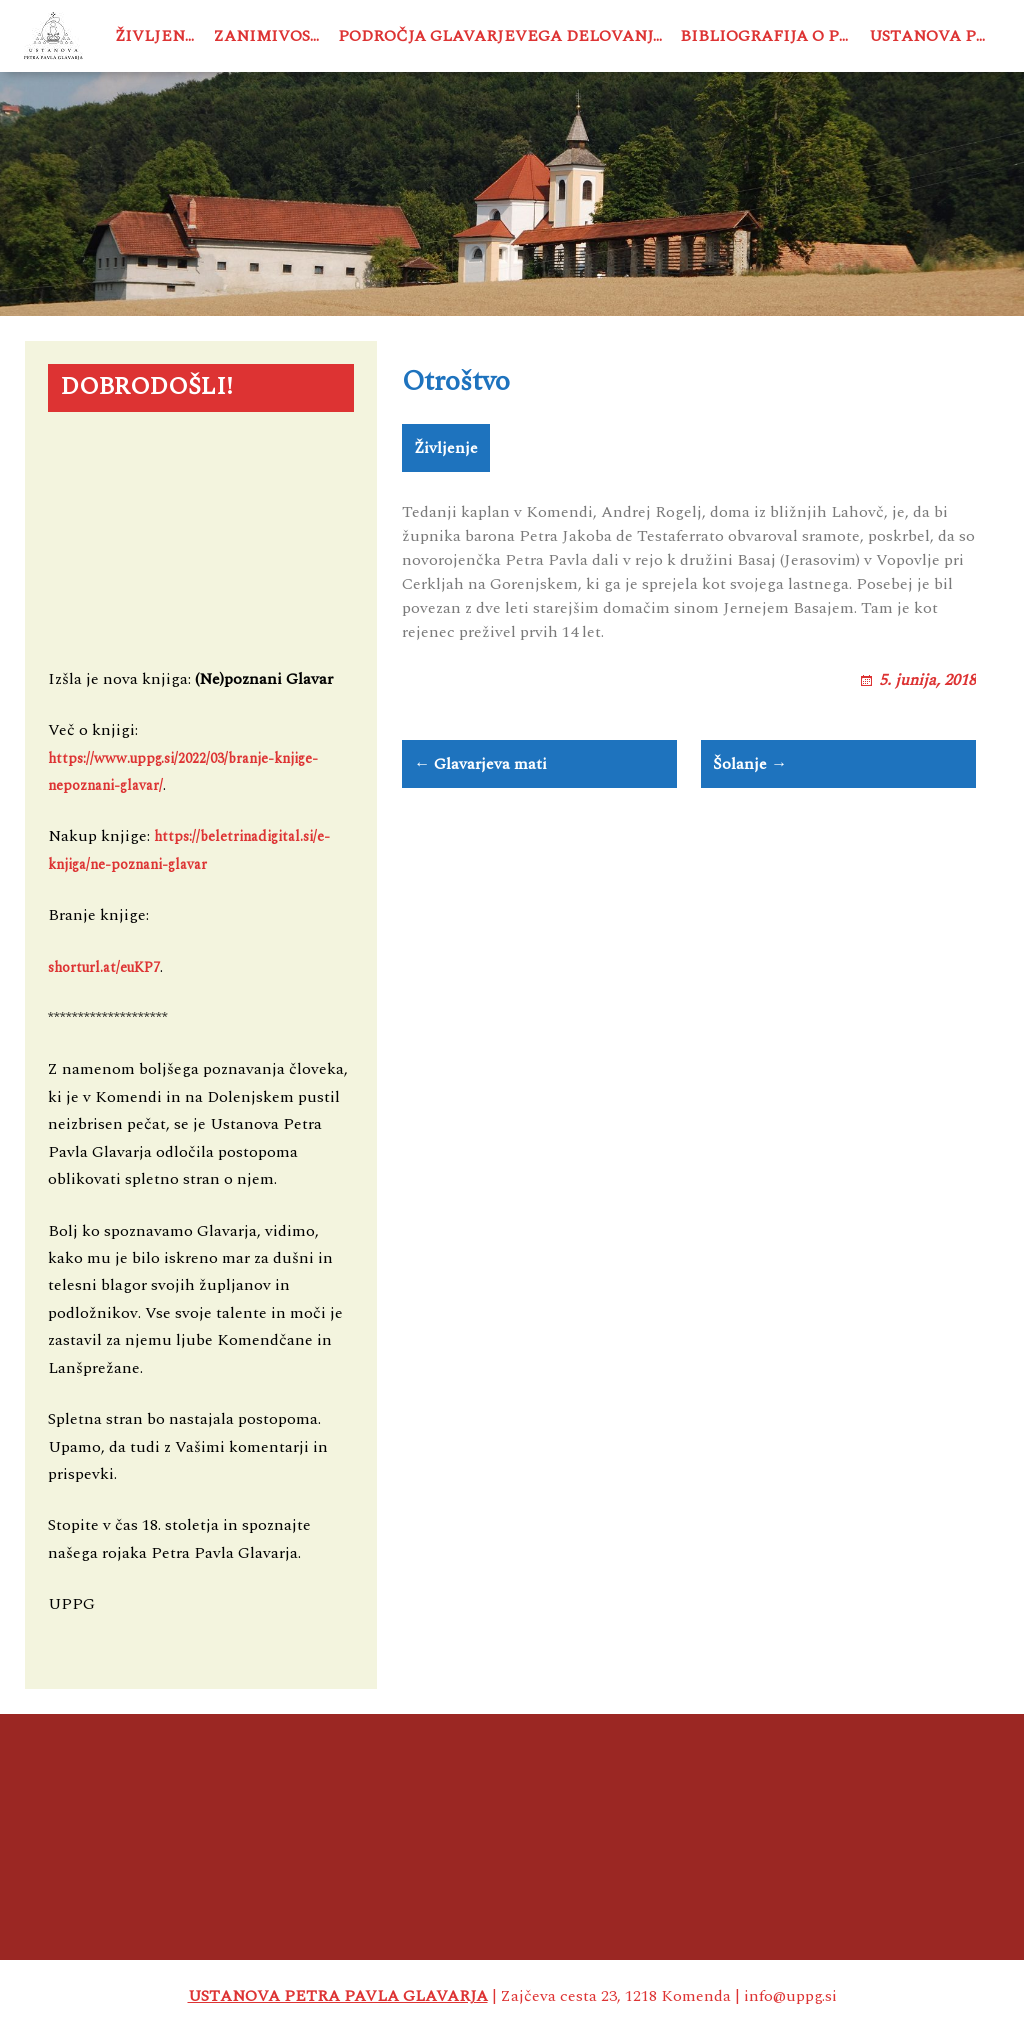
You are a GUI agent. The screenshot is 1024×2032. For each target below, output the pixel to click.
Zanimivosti (271, 36)
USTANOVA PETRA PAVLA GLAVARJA (338, 1996)
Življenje (159, 36)
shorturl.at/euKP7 (104, 966)
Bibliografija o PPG (770, 36)
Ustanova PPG (934, 36)
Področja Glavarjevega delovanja (501, 36)
